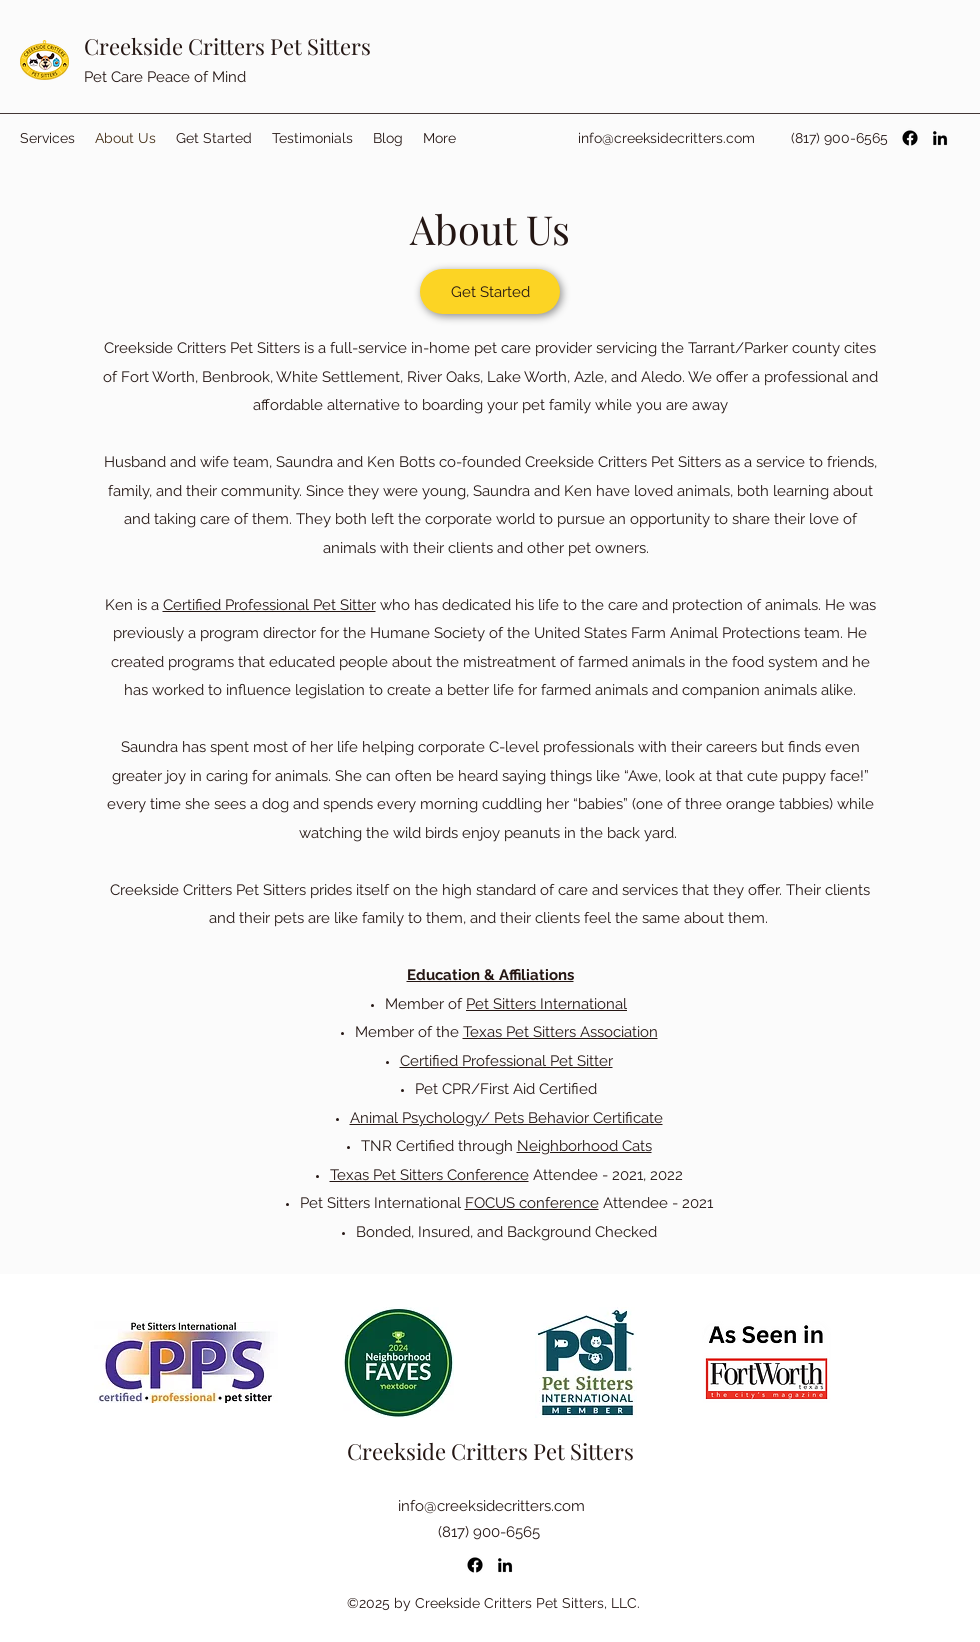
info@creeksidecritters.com (666, 138)
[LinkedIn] (940, 138)
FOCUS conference (532, 1203)
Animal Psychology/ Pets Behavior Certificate (506, 1118)
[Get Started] (490, 291)
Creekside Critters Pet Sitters (227, 46)
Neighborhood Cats (584, 1146)
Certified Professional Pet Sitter (269, 605)
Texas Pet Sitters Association (560, 1032)
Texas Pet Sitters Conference (429, 1175)
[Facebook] (910, 138)
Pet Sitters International (546, 1004)
